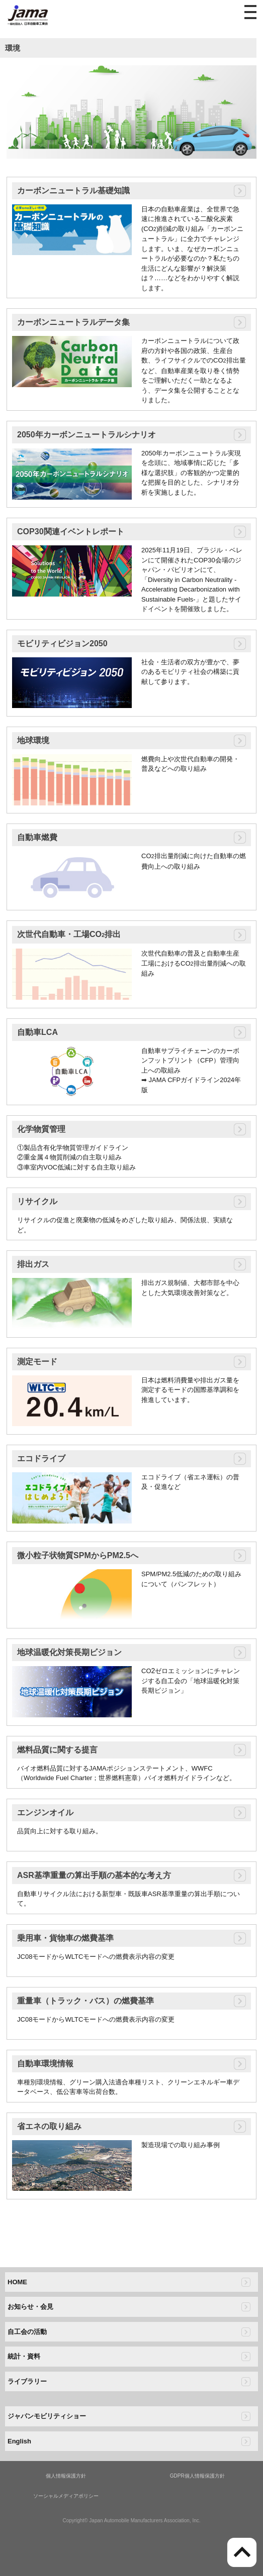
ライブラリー (27, 2381)
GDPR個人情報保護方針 (197, 2476)
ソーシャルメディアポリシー (66, 2496)
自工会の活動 (27, 2331)
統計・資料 (24, 2356)
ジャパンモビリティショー (47, 2416)
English (19, 2441)
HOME (17, 2282)
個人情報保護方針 (66, 2476)
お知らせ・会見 (30, 2306)
